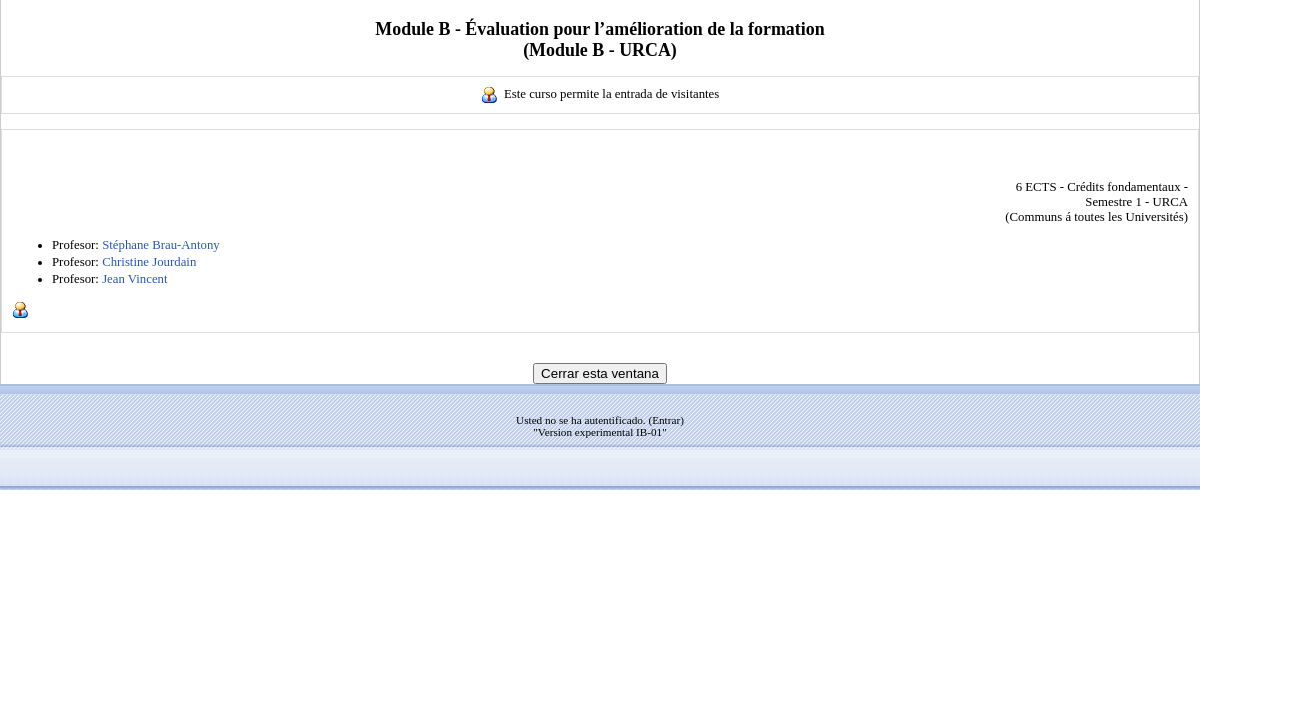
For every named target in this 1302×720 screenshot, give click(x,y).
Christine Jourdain (149, 262)
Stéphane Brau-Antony (161, 245)
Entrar (666, 420)
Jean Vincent (134, 279)
